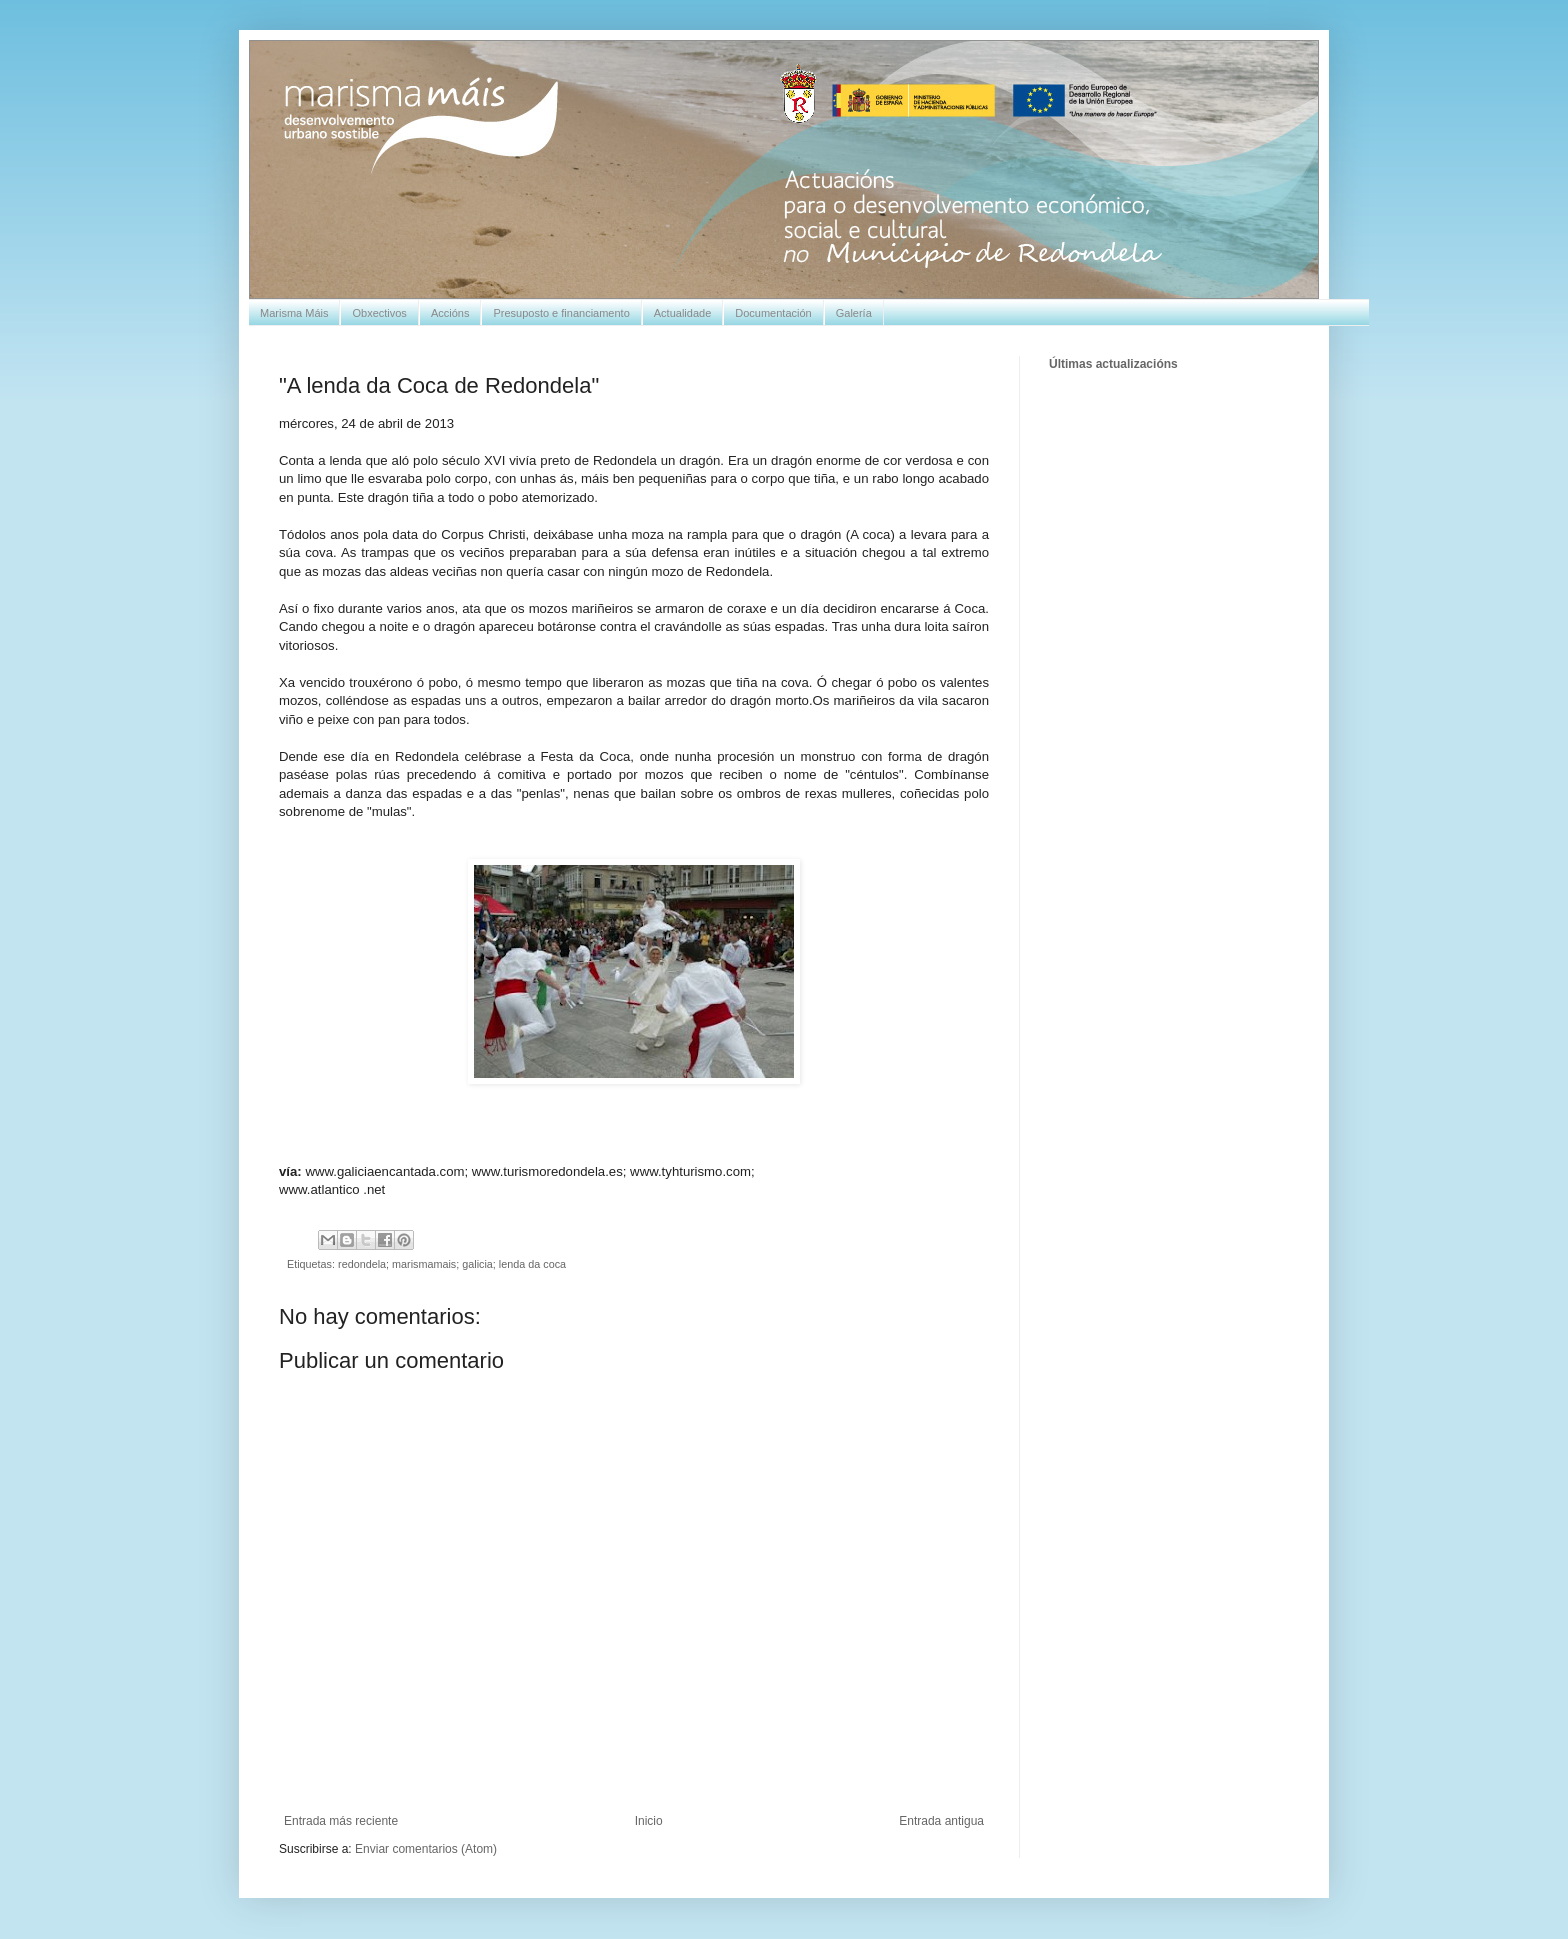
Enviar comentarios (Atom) (426, 1849)
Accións (450, 313)
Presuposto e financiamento (561, 313)
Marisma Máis (294, 313)
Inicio (649, 1821)
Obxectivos (379, 313)
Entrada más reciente (341, 1821)
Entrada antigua (941, 1821)
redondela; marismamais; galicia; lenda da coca (452, 1264)
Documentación (773, 313)
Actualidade (683, 313)
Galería (854, 313)
